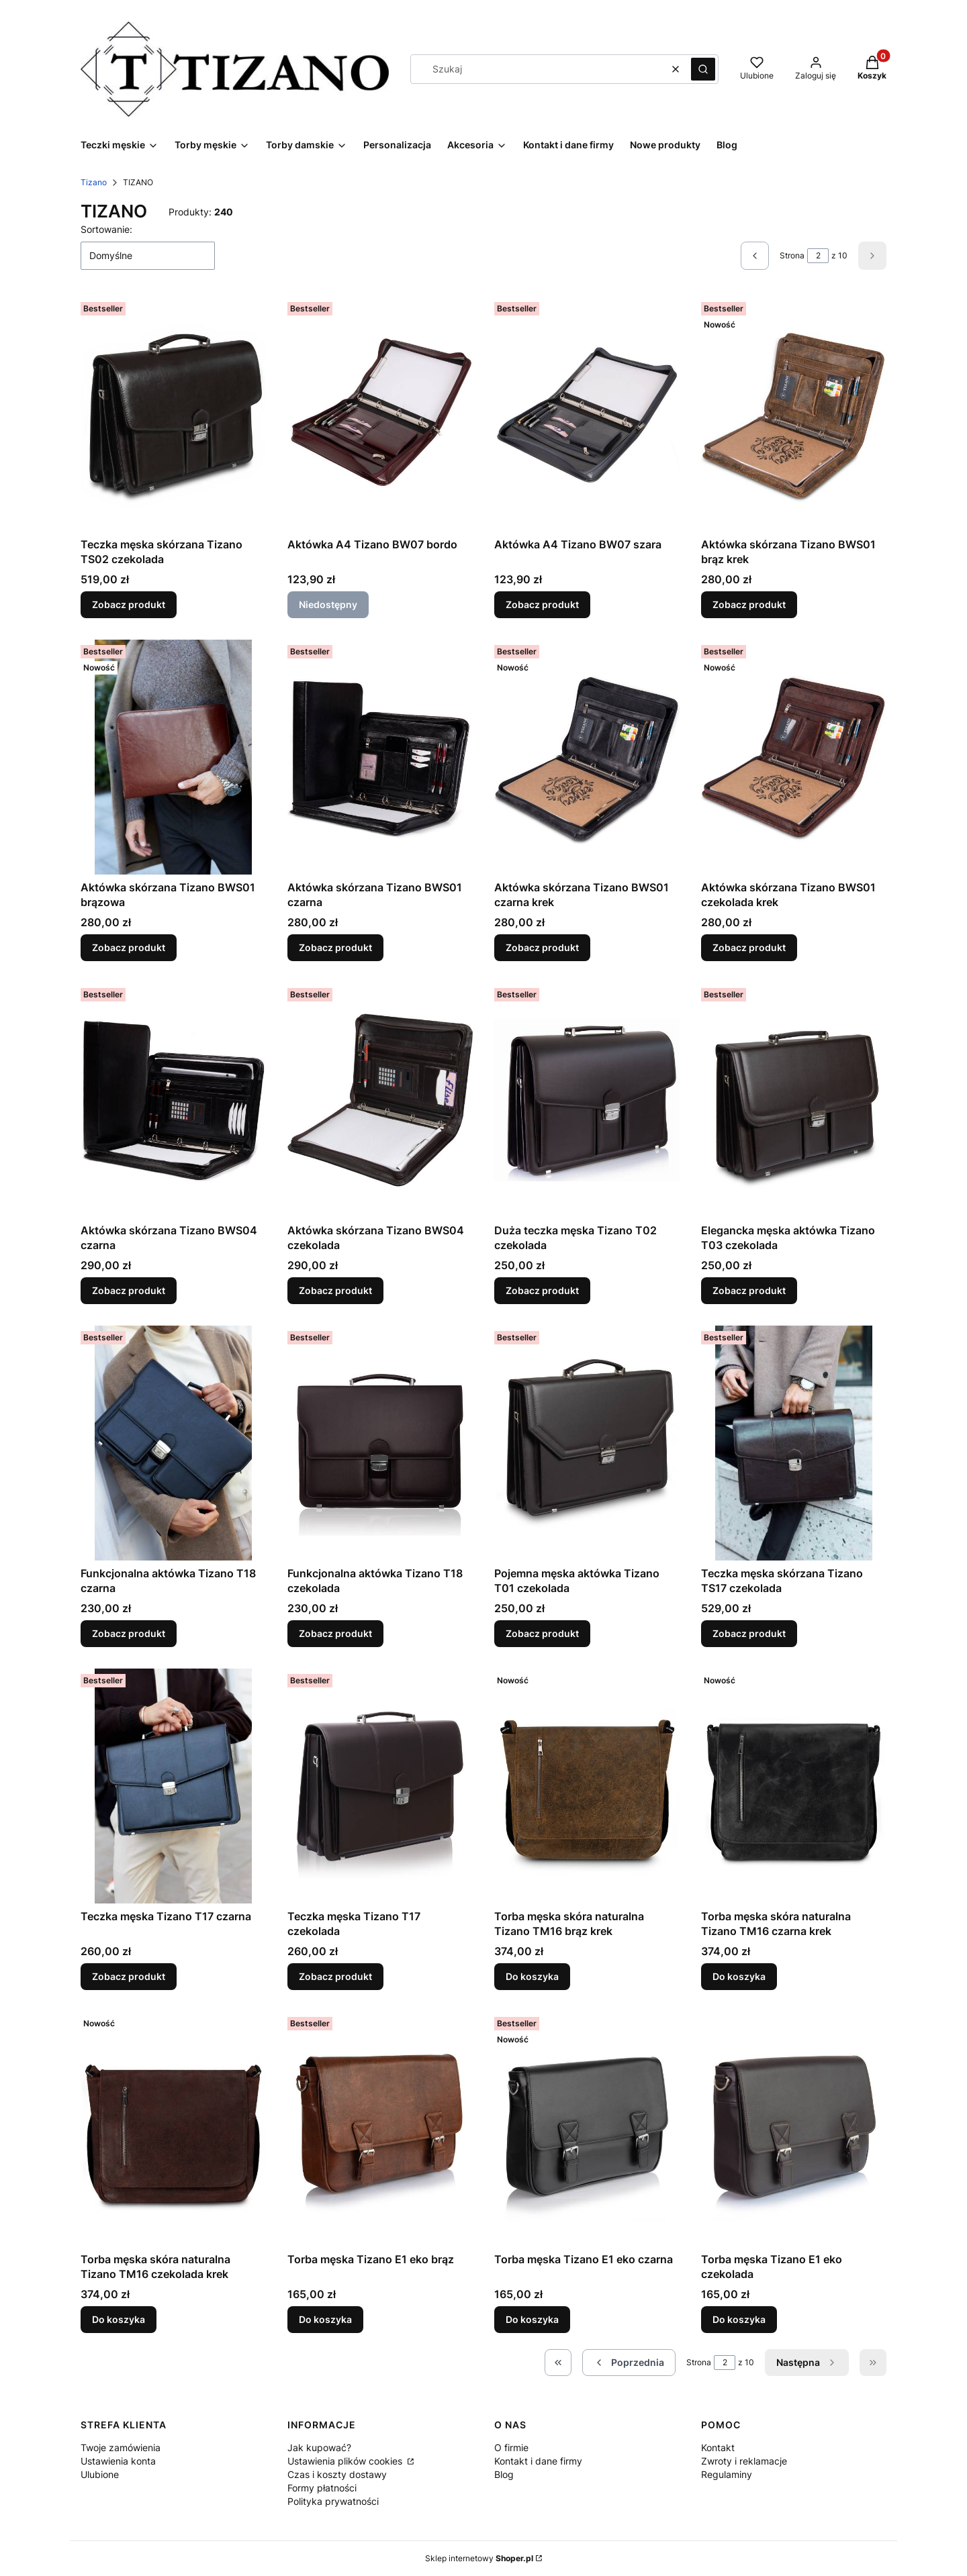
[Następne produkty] (807, 2362)
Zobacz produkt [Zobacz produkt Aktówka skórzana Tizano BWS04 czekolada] (335, 1290)
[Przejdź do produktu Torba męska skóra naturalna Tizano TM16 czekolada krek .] (173, 2129)
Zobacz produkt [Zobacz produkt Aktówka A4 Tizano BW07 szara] (542, 604)
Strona (792, 255)
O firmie (511, 2447)
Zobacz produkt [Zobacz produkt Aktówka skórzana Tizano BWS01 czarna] (335, 947)
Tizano (94, 182)
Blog (504, 2474)
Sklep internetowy (479, 2558)
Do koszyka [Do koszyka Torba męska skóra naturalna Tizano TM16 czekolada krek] (118, 2319)
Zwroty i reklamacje (744, 2461)
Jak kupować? (319, 2447)
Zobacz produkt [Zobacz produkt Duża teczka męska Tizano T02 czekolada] (542, 1290)
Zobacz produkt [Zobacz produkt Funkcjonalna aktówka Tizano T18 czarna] (128, 1633)
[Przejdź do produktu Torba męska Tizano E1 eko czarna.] (587, 2129)
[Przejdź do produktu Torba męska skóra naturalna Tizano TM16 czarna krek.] (793, 1786)
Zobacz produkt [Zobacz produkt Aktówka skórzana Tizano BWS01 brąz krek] (749, 604)
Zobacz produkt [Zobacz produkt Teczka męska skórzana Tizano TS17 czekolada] (749, 1633)
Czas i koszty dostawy (337, 2474)
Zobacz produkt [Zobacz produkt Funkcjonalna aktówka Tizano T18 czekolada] (335, 1633)
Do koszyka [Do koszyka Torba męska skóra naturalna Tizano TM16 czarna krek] (739, 1976)
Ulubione (100, 2474)
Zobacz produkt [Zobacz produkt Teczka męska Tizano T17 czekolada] (335, 1976)
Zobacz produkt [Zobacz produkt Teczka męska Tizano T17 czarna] (128, 1976)
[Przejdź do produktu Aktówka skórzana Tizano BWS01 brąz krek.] (793, 414)
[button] (703, 69)
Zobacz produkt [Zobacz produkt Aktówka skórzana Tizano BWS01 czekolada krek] (749, 947)
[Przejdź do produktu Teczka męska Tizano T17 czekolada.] (380, 1786)
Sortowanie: (106, 229)
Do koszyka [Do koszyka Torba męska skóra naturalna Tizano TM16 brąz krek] (532, 1976)
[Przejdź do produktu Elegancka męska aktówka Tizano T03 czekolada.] (793, 1100)
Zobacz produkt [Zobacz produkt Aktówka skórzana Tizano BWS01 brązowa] (128, 947)
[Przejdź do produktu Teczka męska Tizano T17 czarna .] (173, 1786)
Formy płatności (322, 2487)
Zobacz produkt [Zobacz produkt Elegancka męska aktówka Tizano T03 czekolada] (749, 1290)
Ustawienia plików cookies (346, 2461)
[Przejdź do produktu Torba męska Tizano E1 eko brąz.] (380, 2129)
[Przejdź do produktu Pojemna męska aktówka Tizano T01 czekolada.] (587, 1443)
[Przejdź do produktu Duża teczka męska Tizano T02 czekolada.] (587, 1100)
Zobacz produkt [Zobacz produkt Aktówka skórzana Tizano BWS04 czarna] (128, 1290)
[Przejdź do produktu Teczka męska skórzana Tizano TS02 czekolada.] (173, 414)
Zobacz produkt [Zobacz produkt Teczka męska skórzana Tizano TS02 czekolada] (128, 604)
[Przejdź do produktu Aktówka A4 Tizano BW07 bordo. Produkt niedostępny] (380, 414)
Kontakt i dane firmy (538, 2461)
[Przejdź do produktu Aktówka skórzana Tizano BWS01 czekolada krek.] (793, 757)
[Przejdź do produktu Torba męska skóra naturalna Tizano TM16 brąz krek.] (587, 1786)
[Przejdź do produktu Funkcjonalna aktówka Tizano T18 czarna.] (173, 1443)
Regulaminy (726, 2474)
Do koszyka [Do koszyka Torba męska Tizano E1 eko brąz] (325, 2319)
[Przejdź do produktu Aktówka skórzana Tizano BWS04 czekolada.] (380, 1100)
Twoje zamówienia (120, 2447)
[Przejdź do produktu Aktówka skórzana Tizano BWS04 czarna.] (173, 1100)
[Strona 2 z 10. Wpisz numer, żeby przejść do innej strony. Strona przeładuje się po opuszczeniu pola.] (818, 255)
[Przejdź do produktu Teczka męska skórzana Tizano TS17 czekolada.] (793, 1443)
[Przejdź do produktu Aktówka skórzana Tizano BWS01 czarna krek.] (587, 757)
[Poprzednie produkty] (629, 2362)
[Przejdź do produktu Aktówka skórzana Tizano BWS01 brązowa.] (173, 757)
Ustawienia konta (118, 2461)
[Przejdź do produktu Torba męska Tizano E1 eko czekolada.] (793, 2129)
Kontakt (718, 2447)
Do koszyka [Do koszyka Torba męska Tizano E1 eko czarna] (532, 2319)
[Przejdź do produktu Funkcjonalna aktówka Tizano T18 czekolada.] (380, 1443)
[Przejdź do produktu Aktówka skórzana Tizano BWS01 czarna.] (380, 757)
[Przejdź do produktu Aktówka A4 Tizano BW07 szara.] (587, 414)
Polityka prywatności (333, 2501)
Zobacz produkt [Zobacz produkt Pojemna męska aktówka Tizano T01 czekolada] (542, 1633)
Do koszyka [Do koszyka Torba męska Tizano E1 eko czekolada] (739, 2319)
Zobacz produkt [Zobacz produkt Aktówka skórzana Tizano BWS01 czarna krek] (542, 947)
